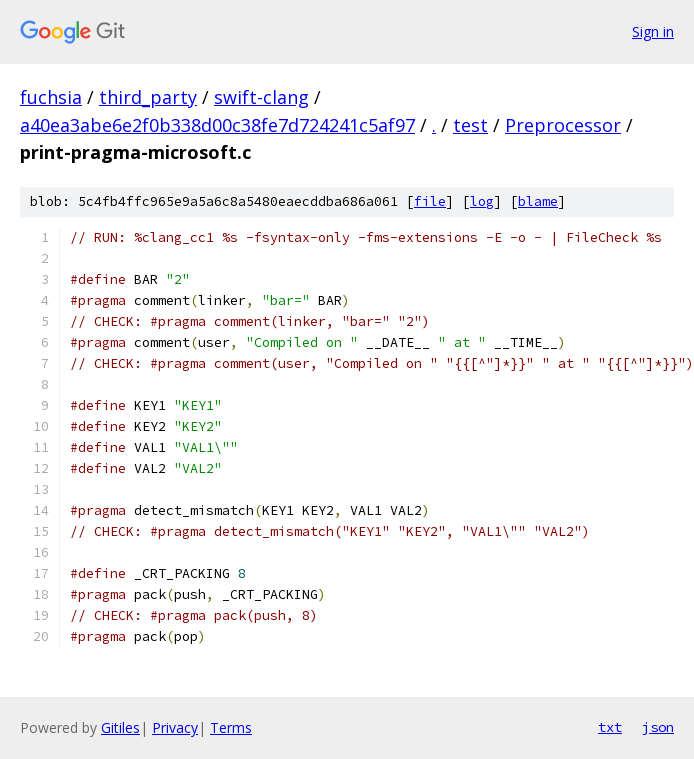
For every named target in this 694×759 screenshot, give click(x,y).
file (430, 201)
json (658, 727)
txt (610, 727)
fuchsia (51, 97)
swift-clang (261, 97)
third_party (148, 97)
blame (538, 201)
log (482, 201)
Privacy (175, 727)
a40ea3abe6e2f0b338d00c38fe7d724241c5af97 (217, 125)
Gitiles (120, 727)
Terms (231, 727)
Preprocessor (563, 125)
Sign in (653, 31)
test (470, 125)
